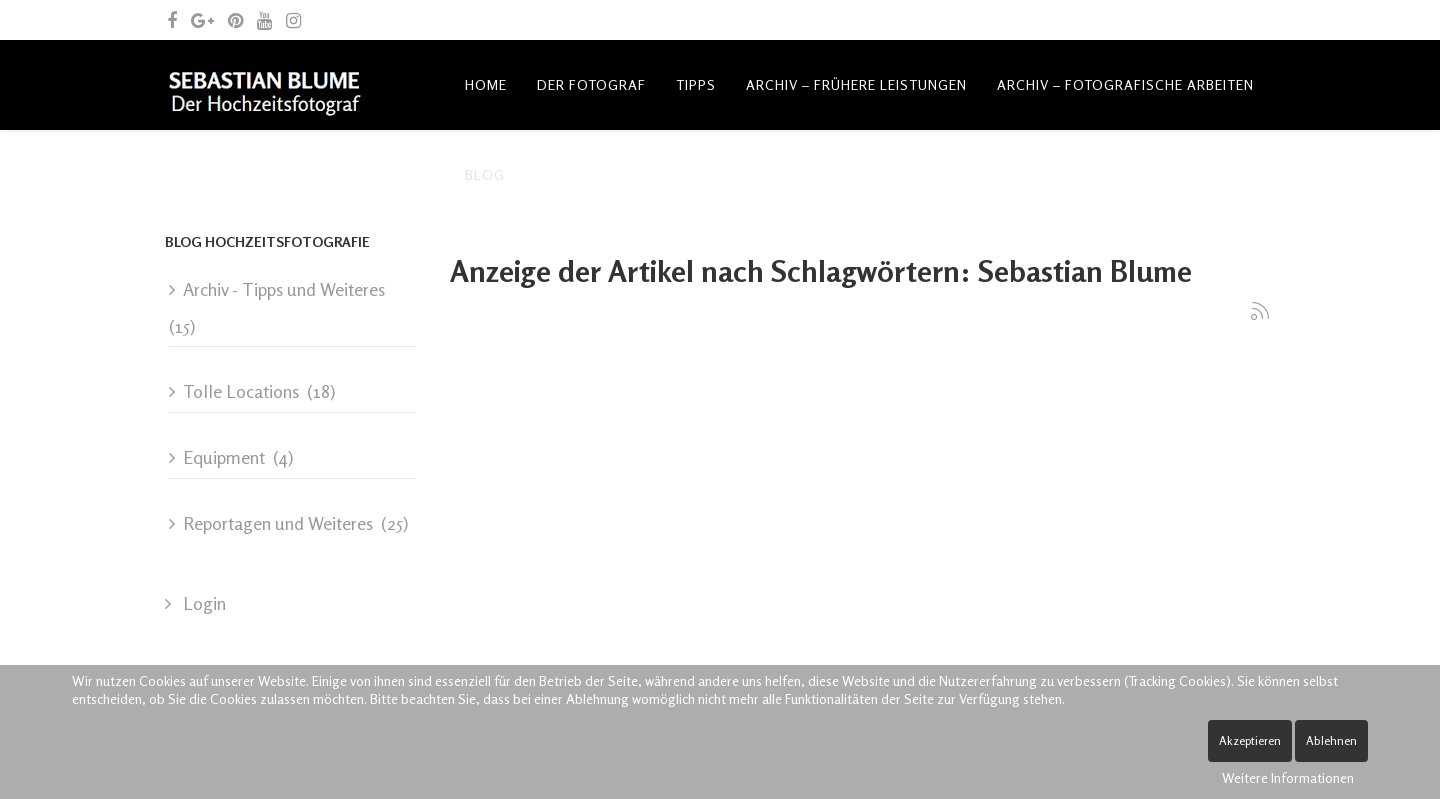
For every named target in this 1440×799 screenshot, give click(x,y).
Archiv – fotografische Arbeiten (1125, 84)
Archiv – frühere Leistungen (856, 84)
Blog (485, 174)
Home (486, 84)
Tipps (696, 84)
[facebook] (172, 20)
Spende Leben (889, 174)
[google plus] (202, 20)
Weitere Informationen (1288, 777)
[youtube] (264, 20)
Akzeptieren (1250, 740)
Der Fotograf (591, 84)
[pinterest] (235, 20)
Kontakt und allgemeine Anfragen (671, 174)
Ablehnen (1331, 740)
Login (202, 603)
